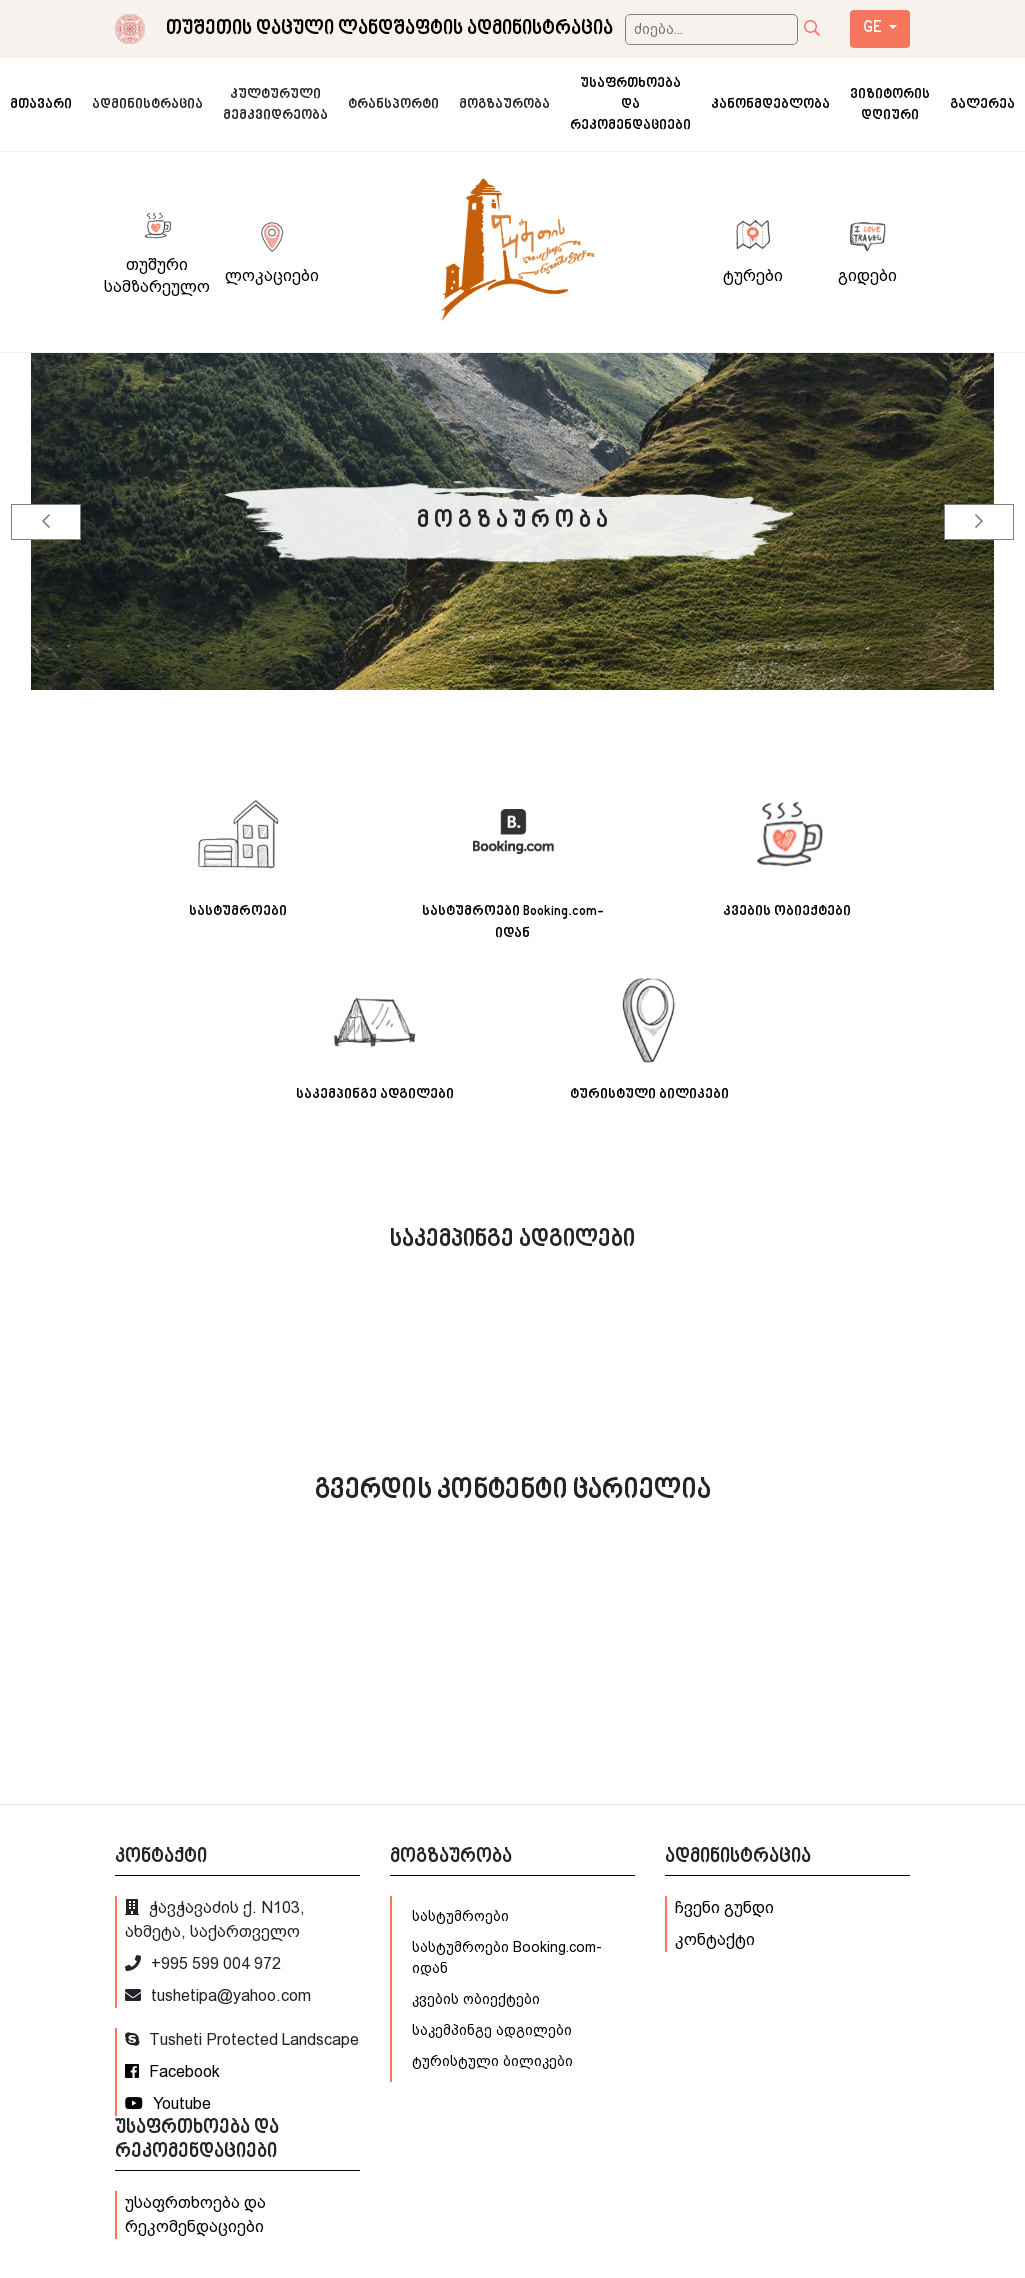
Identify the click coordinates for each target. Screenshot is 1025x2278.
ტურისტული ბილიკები (492, 2061)
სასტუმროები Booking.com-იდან (507, 1957)
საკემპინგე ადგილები (492, 2030)
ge (874, 28)
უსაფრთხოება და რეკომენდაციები (195, 2214)
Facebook (172, 2071)
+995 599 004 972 (203, 1963)
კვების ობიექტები (476, 1999)
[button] (46, 522)
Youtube (168, 2103)
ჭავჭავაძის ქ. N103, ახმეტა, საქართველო (215, 1919)
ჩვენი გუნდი (724, 1907)
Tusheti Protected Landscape (242, 2039)
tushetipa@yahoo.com (218, 1995)
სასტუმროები (460, 1916)
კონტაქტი (715, 1939)
